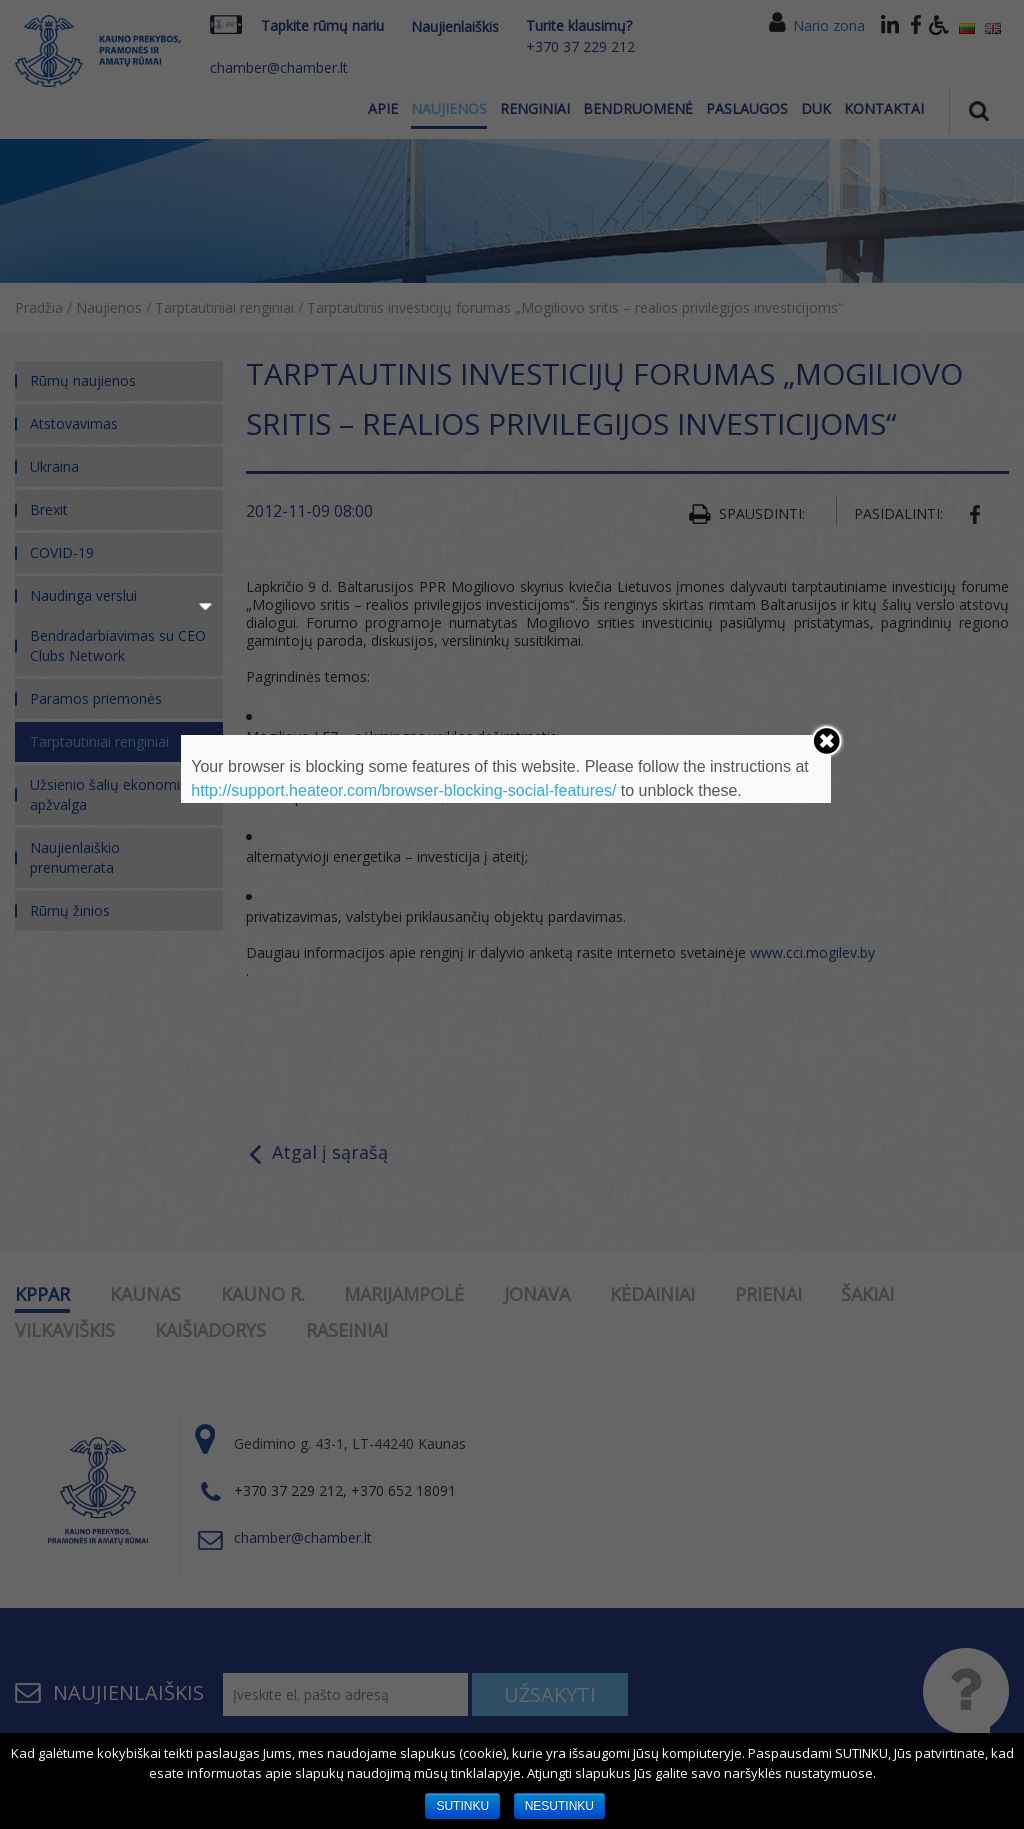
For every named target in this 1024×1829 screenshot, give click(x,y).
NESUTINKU (559, 1806)
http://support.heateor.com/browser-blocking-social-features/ (403, 790)
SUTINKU (462, 1806)
